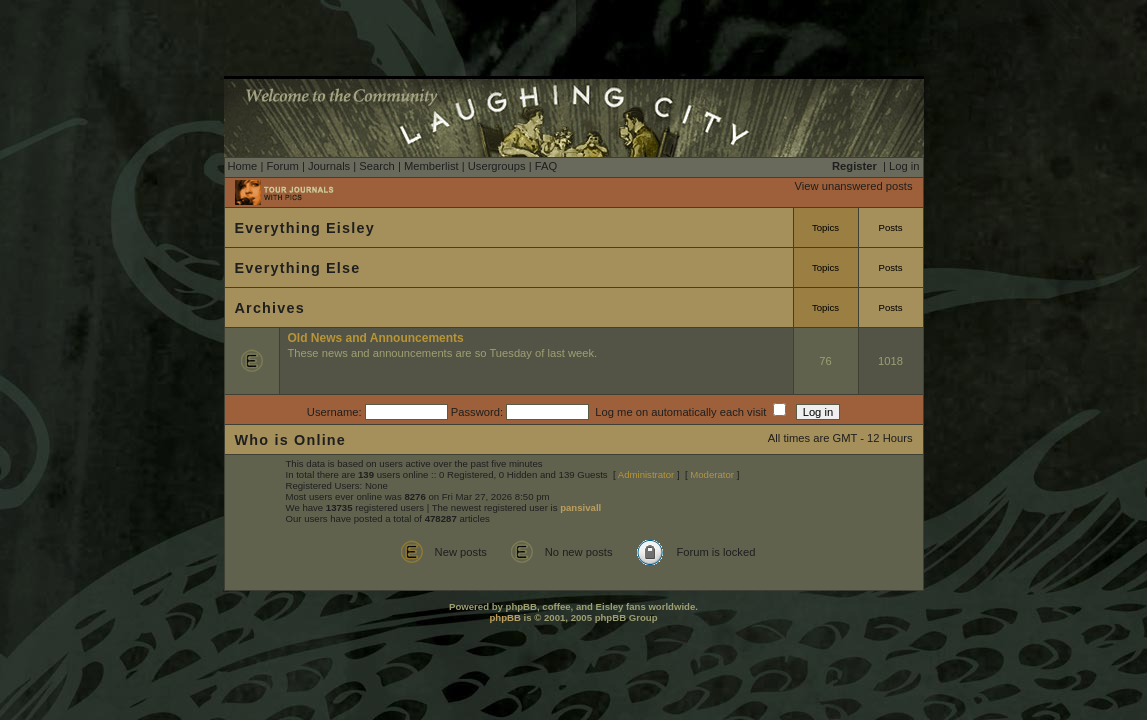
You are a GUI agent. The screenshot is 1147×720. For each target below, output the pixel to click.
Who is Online (291, 440)
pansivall (580, 507)
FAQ (546, 166)
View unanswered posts (854, 186)
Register (854, 166)
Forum (282, 166)
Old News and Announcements (376, 338)
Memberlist (431, 166)
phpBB (504, 617)
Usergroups (497, 166)
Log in (904, 166)
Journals (329, 166)
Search (376, 166)
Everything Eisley (305, 228)
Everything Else (298, 268)
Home (243, 166)
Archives (270, 308)
